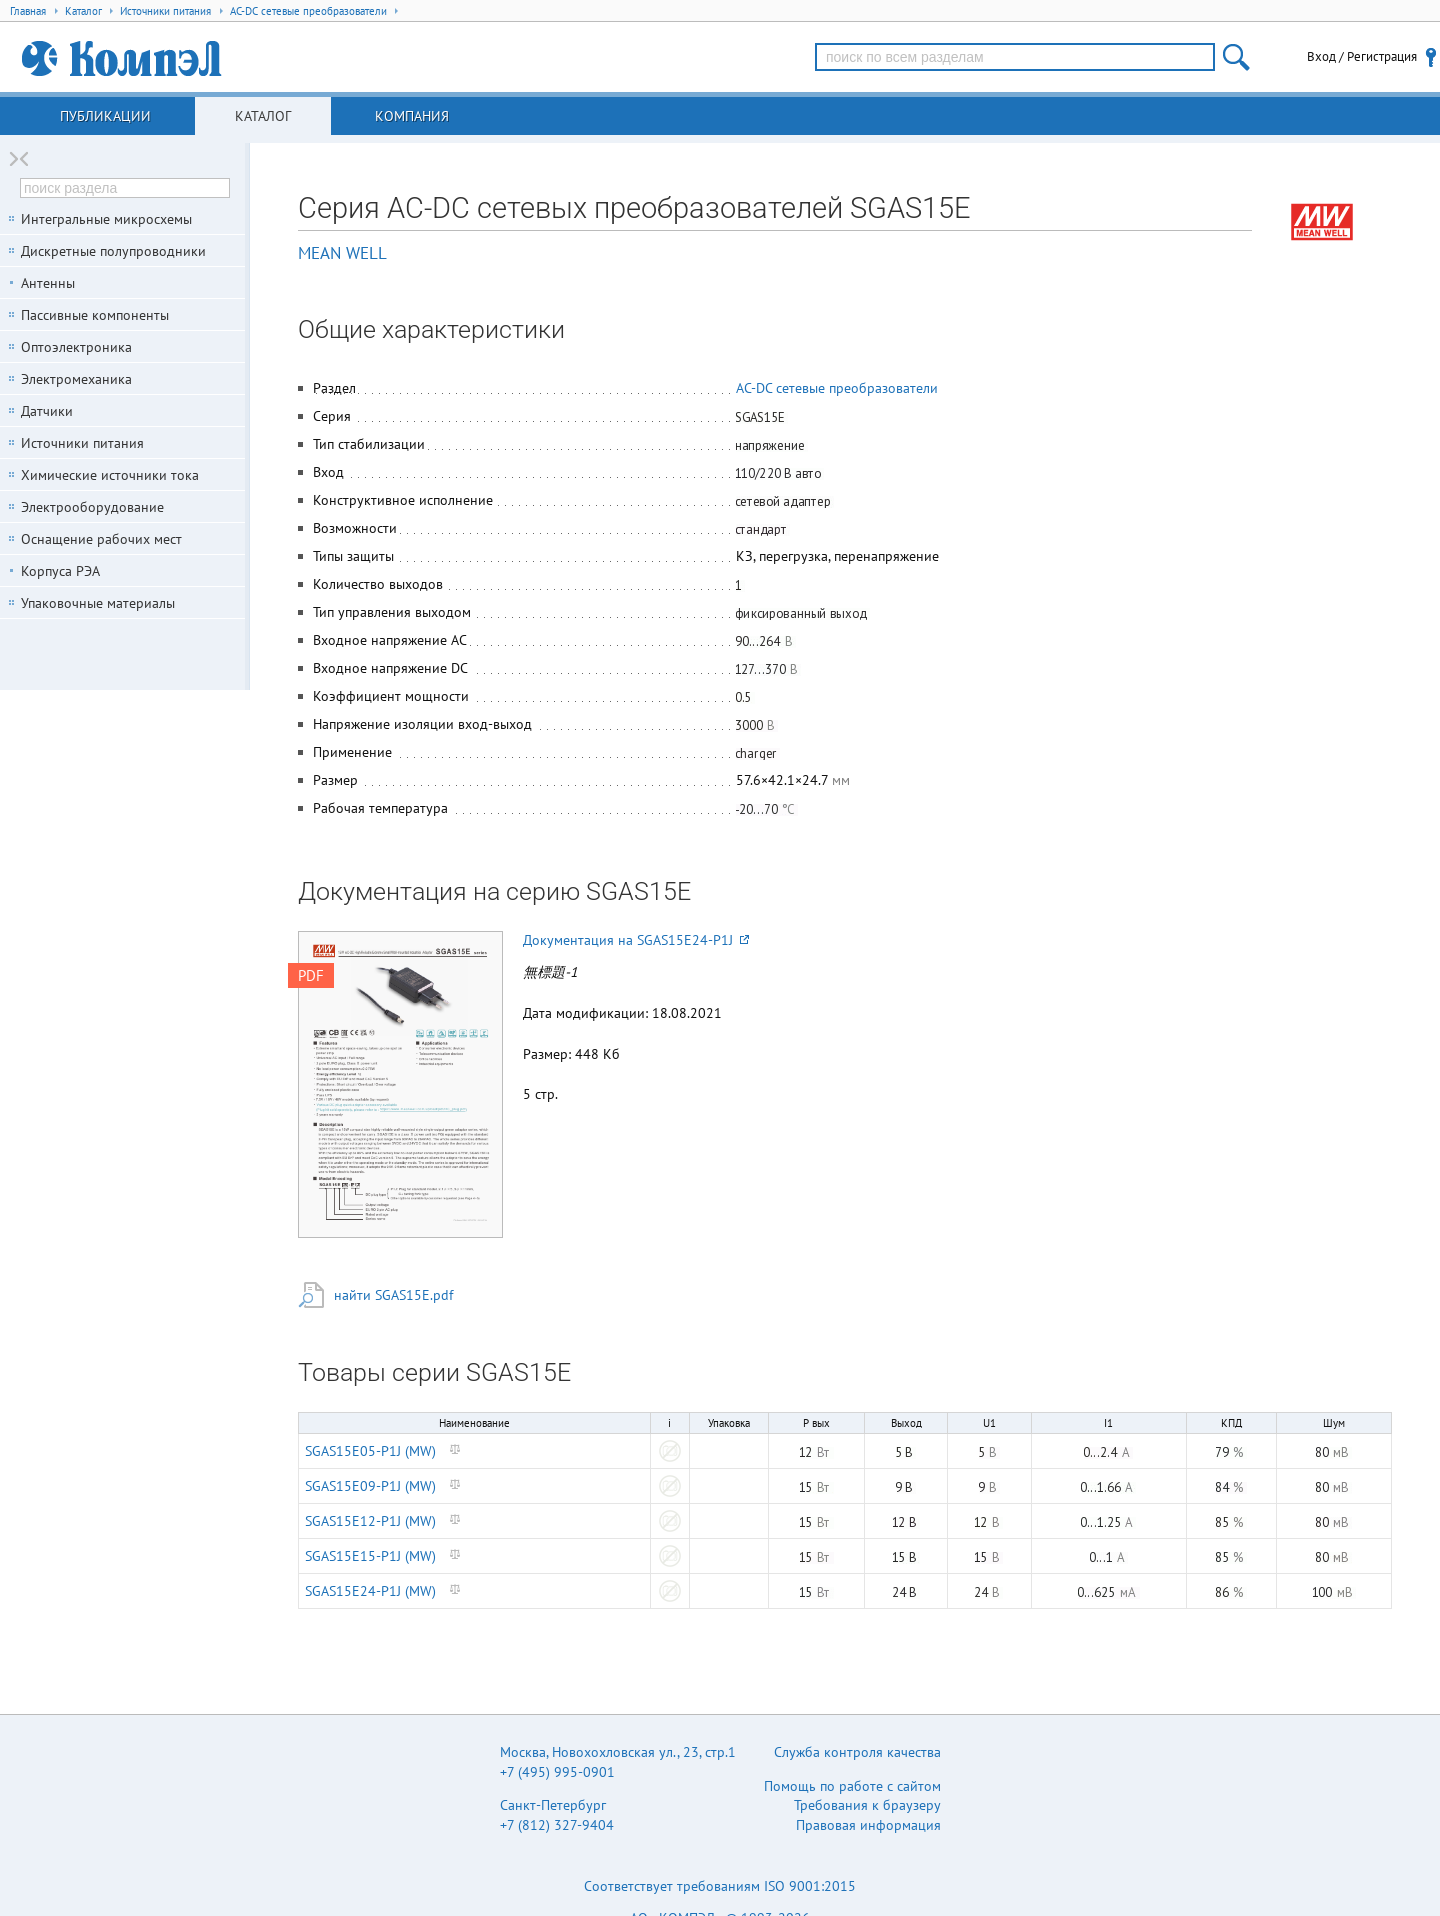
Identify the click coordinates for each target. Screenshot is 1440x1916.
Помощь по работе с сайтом (852, 1786)
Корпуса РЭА (60, 571)
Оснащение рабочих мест (101, 539)
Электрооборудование (92, 507)
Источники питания (82, 443)
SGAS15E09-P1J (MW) (370, 1486)
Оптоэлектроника (76, 347)
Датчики (47, 411)
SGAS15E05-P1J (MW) (370, 1451)
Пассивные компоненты (95, 315)
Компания (412, 116)
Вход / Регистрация (1362, 56)
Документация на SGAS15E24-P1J (636, 940)
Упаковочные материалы (98, 603)
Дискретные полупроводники (113, 251)
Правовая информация (868, 1825)
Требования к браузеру (867, 1805)
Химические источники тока (110, 475)
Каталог (263, 116)
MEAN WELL (342, 253)
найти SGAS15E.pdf (393, 1295)
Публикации (105, 116)
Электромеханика (76, 379)
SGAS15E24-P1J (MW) (370, 1591)
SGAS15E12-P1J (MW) (370, 1521)
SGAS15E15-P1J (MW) (370, 1556)
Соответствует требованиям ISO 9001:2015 (720, 1886)
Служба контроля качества (857, 1752)
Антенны (48, 283)
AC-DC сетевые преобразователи (837, 388)
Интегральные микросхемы (106, 219)
